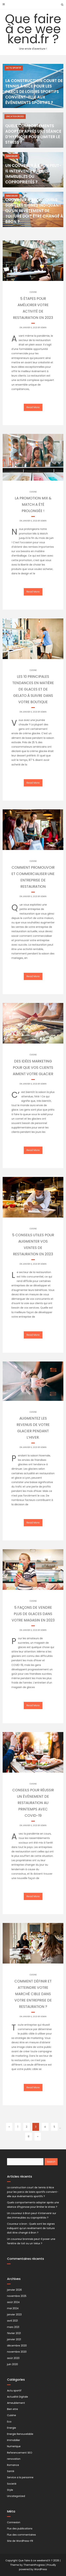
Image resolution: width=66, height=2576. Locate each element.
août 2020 (13, 2358)
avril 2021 (12, 2320)
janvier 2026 (14, 2290)
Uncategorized (16, 2496)
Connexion (13, 2522)
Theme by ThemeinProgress (27, 2565)
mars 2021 (13, 2327)
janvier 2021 (14, 2339)
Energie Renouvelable (20, 2434)
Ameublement (16, 2403)
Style (10, 2490)
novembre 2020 (17, 2351)
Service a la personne (20, 2477)
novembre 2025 (16, 2296)
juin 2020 (12, 2364)
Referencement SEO (19, 2452)
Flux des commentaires (21, 2534)
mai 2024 (13, 2308)
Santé (10, 2471)
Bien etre (12, 2409)
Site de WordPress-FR (20, 2541)
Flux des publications (19, 2528)
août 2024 (13, 2302)
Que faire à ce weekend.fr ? (33, 30)
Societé (11, 2483)
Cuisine (33, 292)
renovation (13, 2459)
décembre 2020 (17, 2345)
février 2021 (14, 2333)
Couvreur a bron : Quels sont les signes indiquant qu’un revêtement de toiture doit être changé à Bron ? (31, 2228)
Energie (11, 2428)
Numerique (14, 2446)
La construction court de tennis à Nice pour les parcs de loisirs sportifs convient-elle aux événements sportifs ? (32, 2192)
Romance (13, 2465)
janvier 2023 (14, 2314)
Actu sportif (14, 2390)
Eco (9, 2421)
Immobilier (13, 2440)
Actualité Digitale (17, 2396)
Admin (43, 327)
